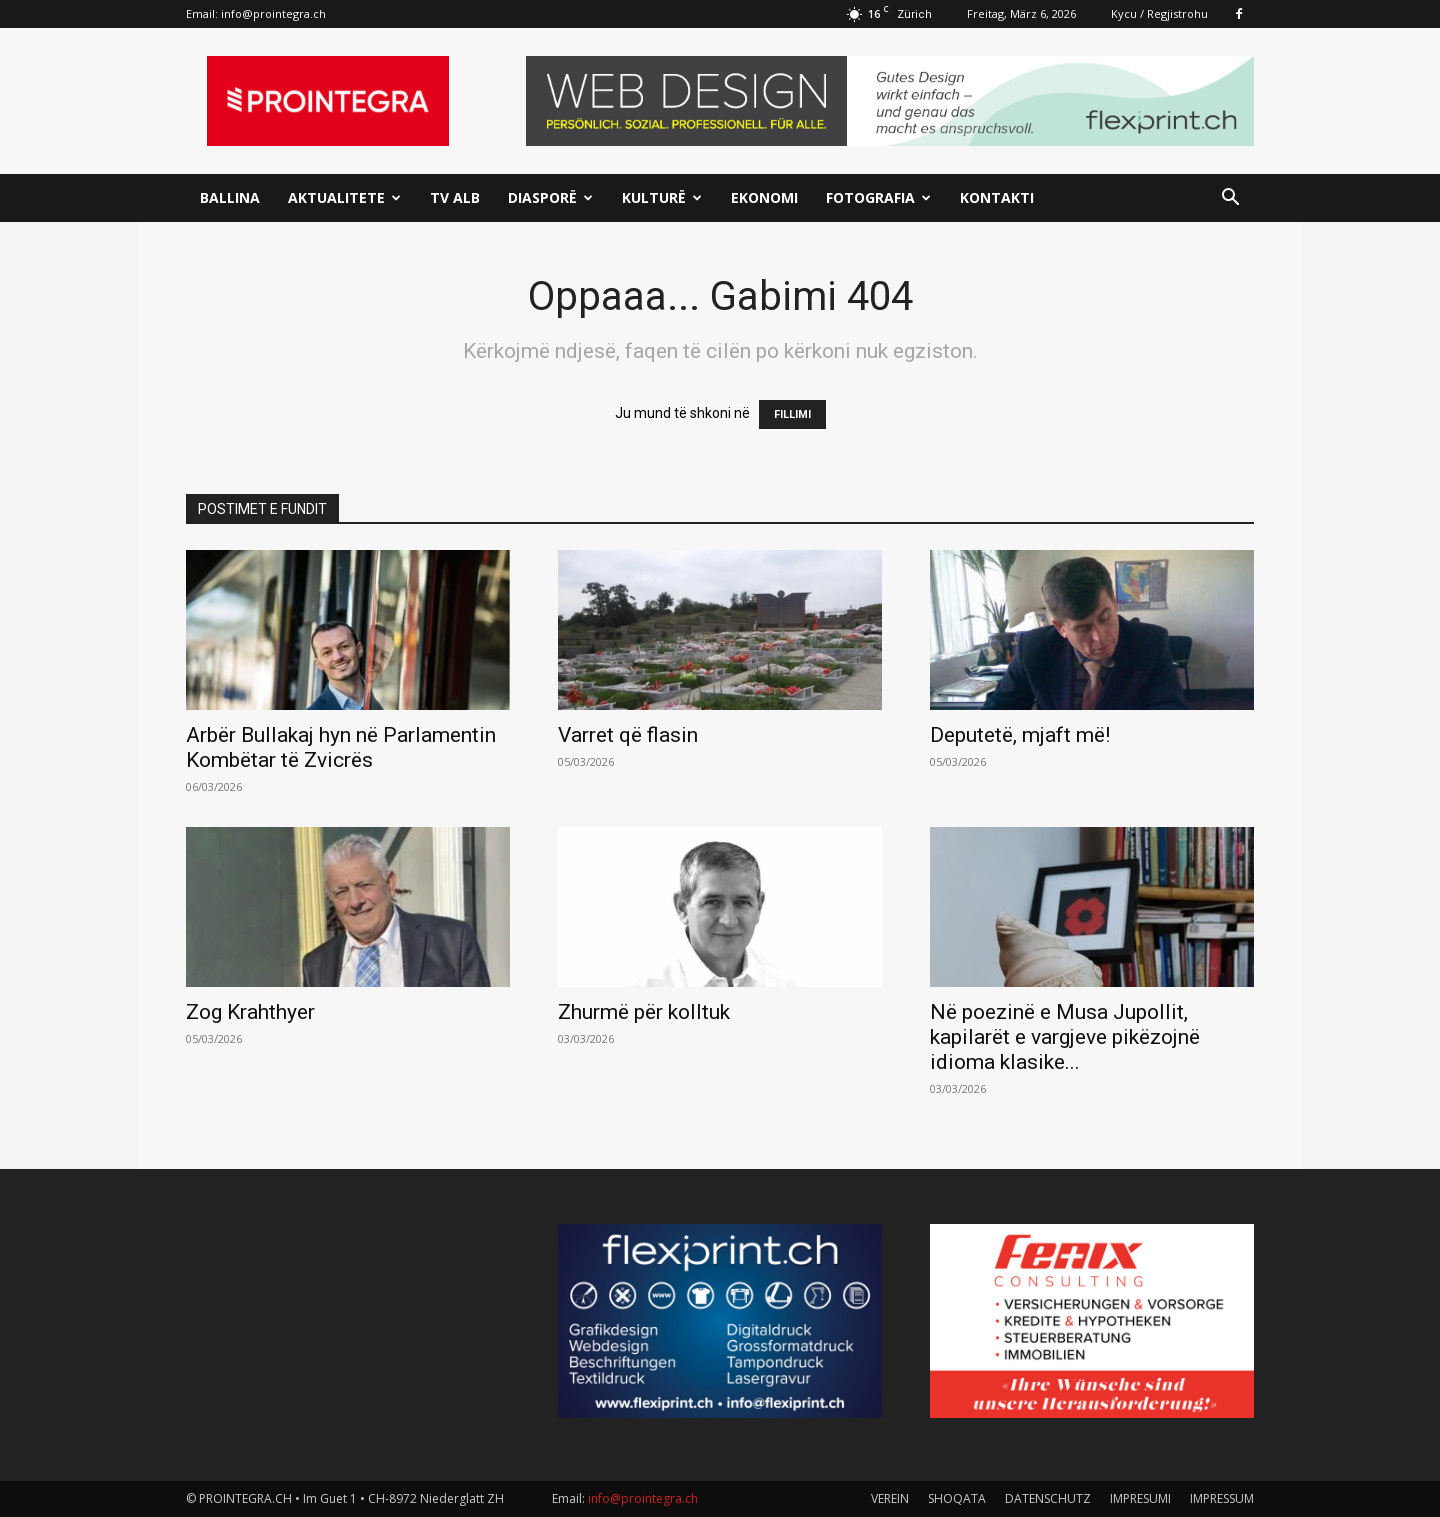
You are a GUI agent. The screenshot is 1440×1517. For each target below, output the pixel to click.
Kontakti (997, 197)
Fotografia (878, 197)
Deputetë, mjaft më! (1020, 735)
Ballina (230, 197)
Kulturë (662, 197)
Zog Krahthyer (250, 1012)
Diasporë (550, 197)
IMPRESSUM (1222, 1498)
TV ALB (455, 197)
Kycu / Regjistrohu (1159, 13)
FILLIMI (792, 414)
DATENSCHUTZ (1048, 1498)
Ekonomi (764, 197)
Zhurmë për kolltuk (644, 1012)
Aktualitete (344, 197)
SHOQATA (957, 1498)
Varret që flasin (628, 735)
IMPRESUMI (1140, 1498)
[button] (1230, 199)
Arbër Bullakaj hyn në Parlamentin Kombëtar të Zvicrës (341, 747)
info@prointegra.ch (273, 13)
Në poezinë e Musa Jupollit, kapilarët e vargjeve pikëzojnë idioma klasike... (1065, 1037)
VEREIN (890, 1498)
